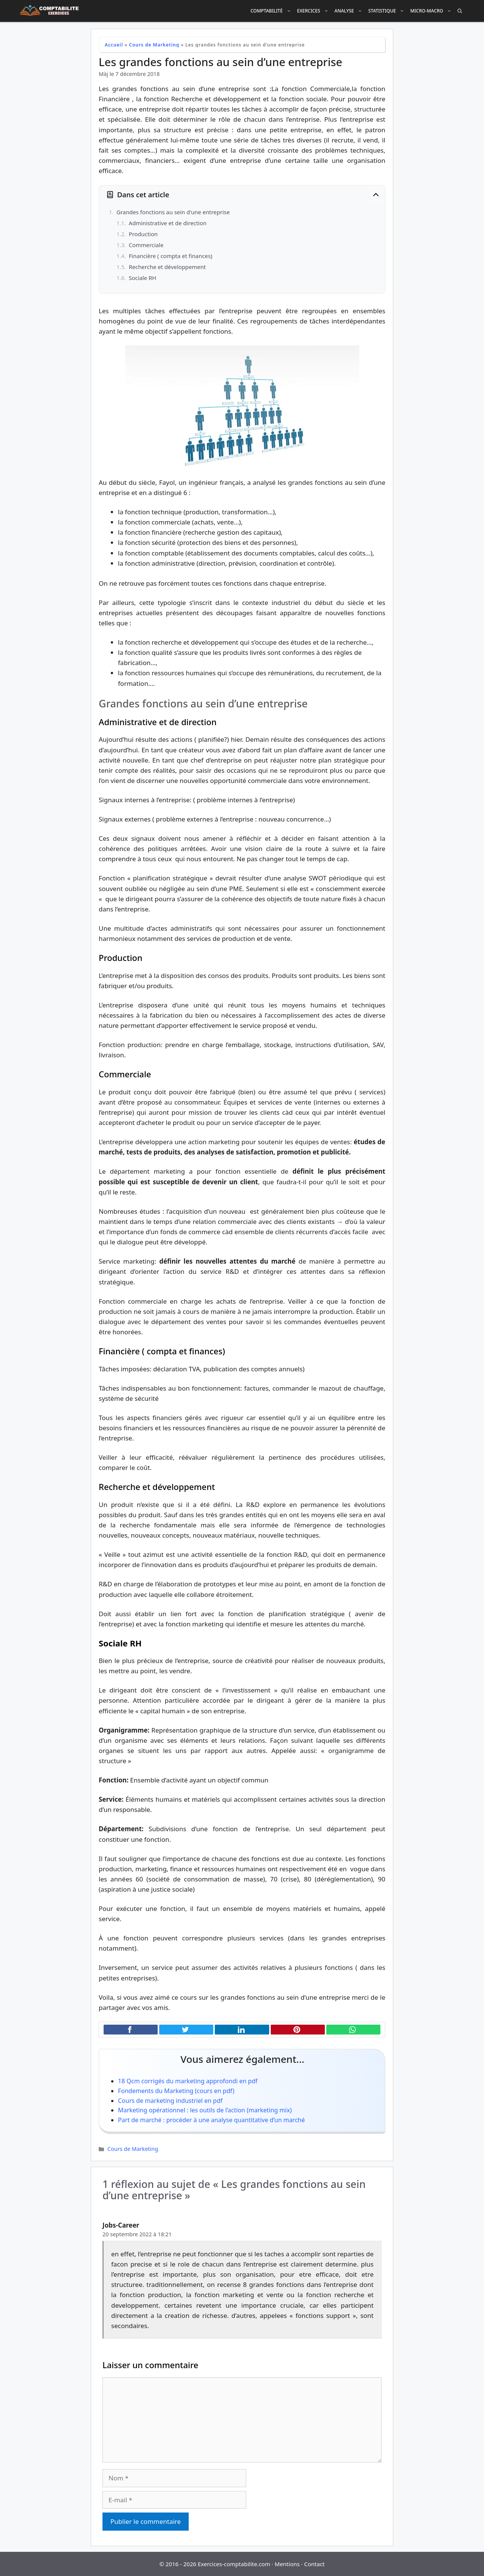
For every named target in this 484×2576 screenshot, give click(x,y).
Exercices (314, 11)
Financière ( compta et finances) (170, 256)
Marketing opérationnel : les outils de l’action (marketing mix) (205, 2110)
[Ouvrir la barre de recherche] (460, 11)
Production (143, 234)
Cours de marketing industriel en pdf (170, 2100)
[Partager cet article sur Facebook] (131, 2030)
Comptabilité (272, 11)
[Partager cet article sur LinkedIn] (242, 2030)
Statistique (387, 11)
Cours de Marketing (154, 45)
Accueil (114, 45)
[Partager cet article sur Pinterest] (298, 2030)
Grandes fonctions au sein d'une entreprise (173, 212)
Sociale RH (142, 278)
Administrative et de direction (167, 223)
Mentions (287, 2564)
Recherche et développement (167, 267)
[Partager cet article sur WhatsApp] (353, 2030)
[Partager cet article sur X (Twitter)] (186, 2030)
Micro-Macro (432, 11)
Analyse (350, 11)
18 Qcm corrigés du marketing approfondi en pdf (188, 2081)
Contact (314, 2564)
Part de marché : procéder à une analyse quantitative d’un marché (211, 2120)
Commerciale (146, 245)
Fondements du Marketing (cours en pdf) (176, 2091)
